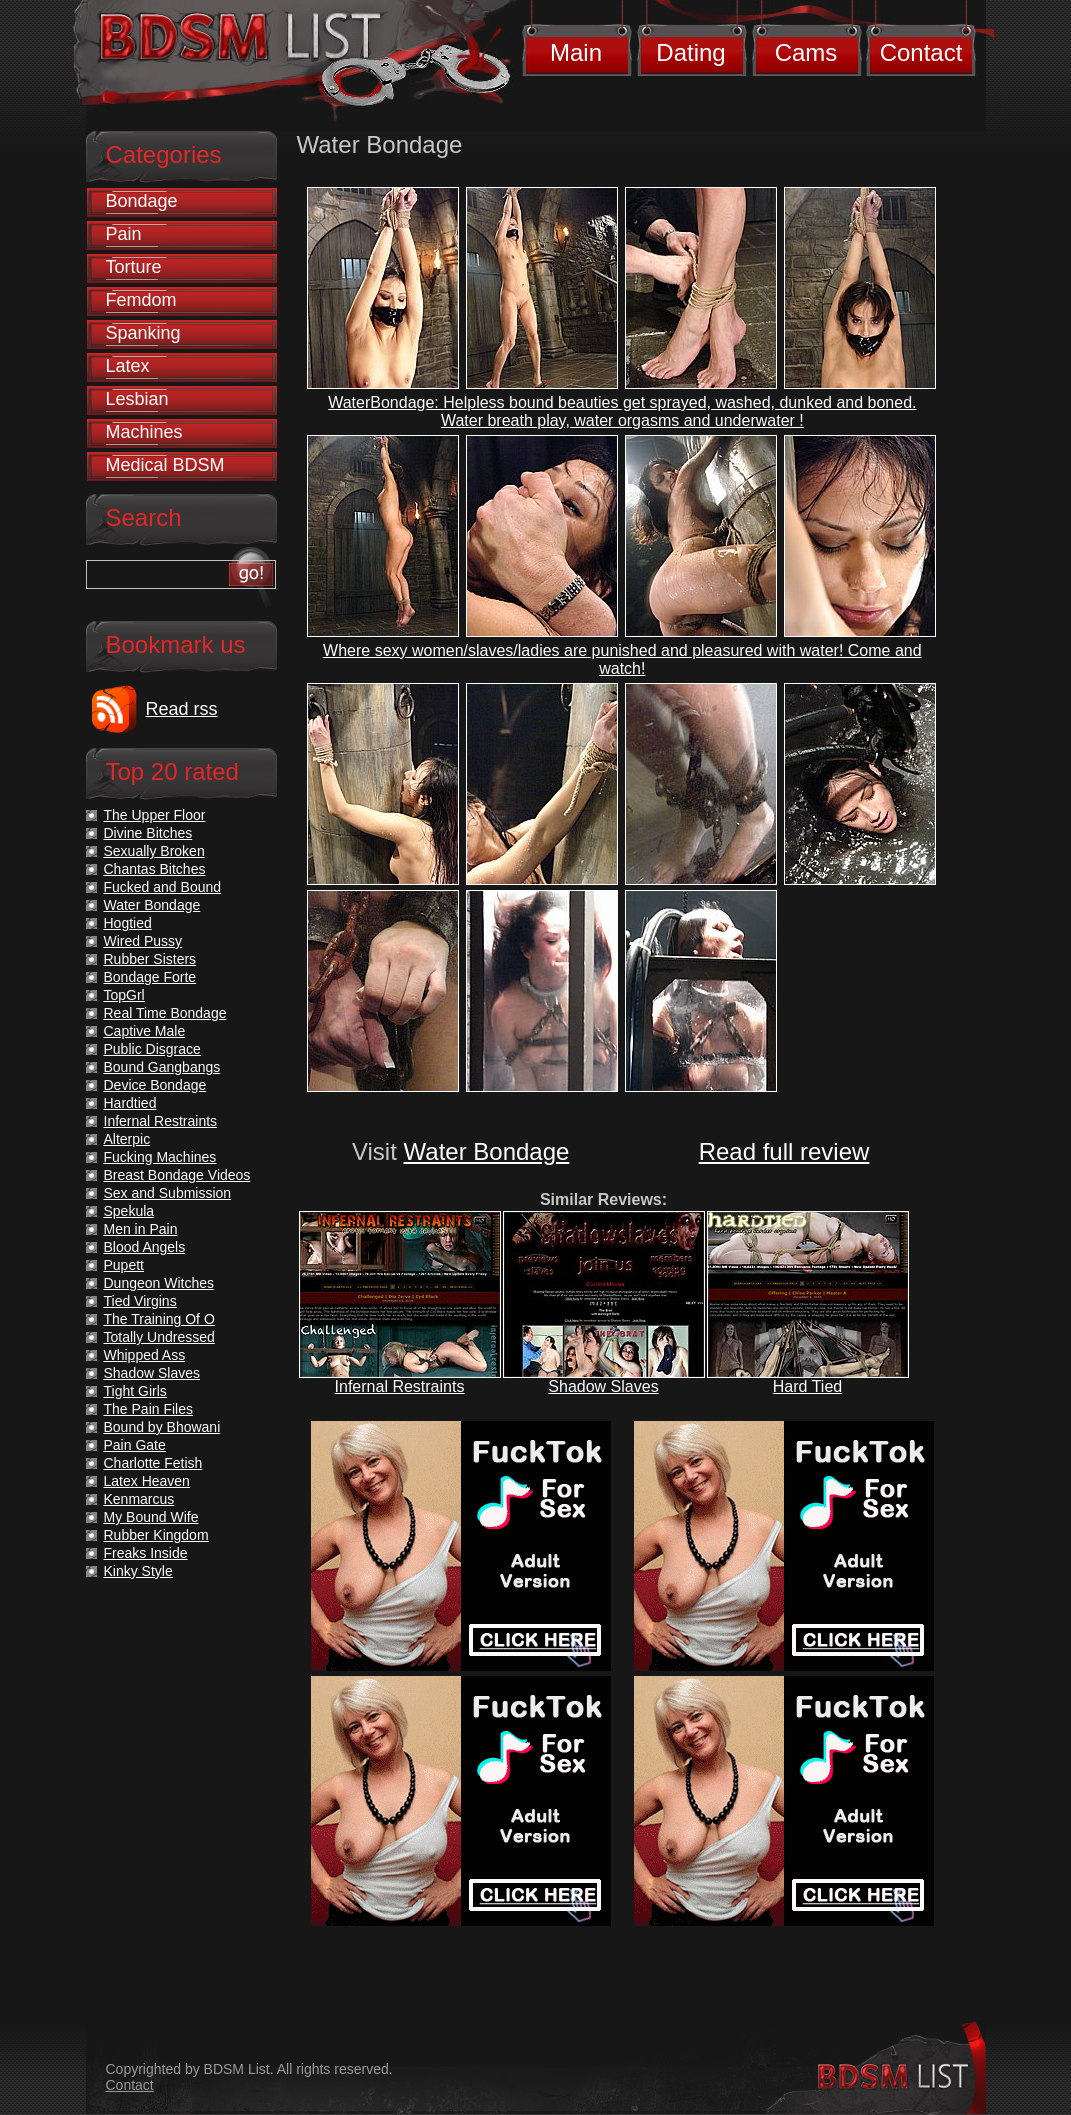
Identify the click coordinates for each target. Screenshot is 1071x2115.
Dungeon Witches (159, 1283)
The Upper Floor (155, 815)
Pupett (124, 1265)
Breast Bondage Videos (177, 1175)
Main (576, 52)
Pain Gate (135, 1445)
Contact (921, 52)
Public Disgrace (152, 1049)
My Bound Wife (151, 1517)
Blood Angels (145, 1247)
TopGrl (124, 995)
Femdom (141, 300)
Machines (144, 432)
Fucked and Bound (163, 887)
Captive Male (145, 1031)
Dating (690, 52)
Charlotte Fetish (153, 1463)
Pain (124, 234)
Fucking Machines (160, 1157)
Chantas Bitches (155, 869)
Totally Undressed (159, 1337)
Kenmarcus (139, 1499)
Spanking (143, 333)
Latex (128, 366)
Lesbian (137, 399)
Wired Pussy (143, 941)
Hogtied (128, 923)
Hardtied (130, 1103)
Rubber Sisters (150, 959)
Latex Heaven (147, 1481)
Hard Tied (807, 1386)
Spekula (129, 1211)
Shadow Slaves (603, 1386)
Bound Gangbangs (162, 1067)
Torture (134, 267)
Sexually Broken (154, 851)
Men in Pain (141, 1229)
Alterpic (127, 1139)
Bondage (142, 201)
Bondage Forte (150, 977)
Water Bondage (487, 1151)
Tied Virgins (140, 1301)
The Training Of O (159, 1319)
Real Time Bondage (165, 1013)
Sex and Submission (168, 1193)
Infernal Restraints (400, 1386)
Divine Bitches (148, 833)
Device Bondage (155, 1085)
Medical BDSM (165, 465)
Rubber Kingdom (156, 1535)
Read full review (784, 1151)
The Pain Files (148, 1409)
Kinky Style (138, 1571)
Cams (806, 52)
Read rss (182, 709)
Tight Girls (135, 1391)
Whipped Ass (145, 1355)
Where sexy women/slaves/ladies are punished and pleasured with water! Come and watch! (622, 659)
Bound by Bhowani (162, 1427)
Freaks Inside (146, 1553)
